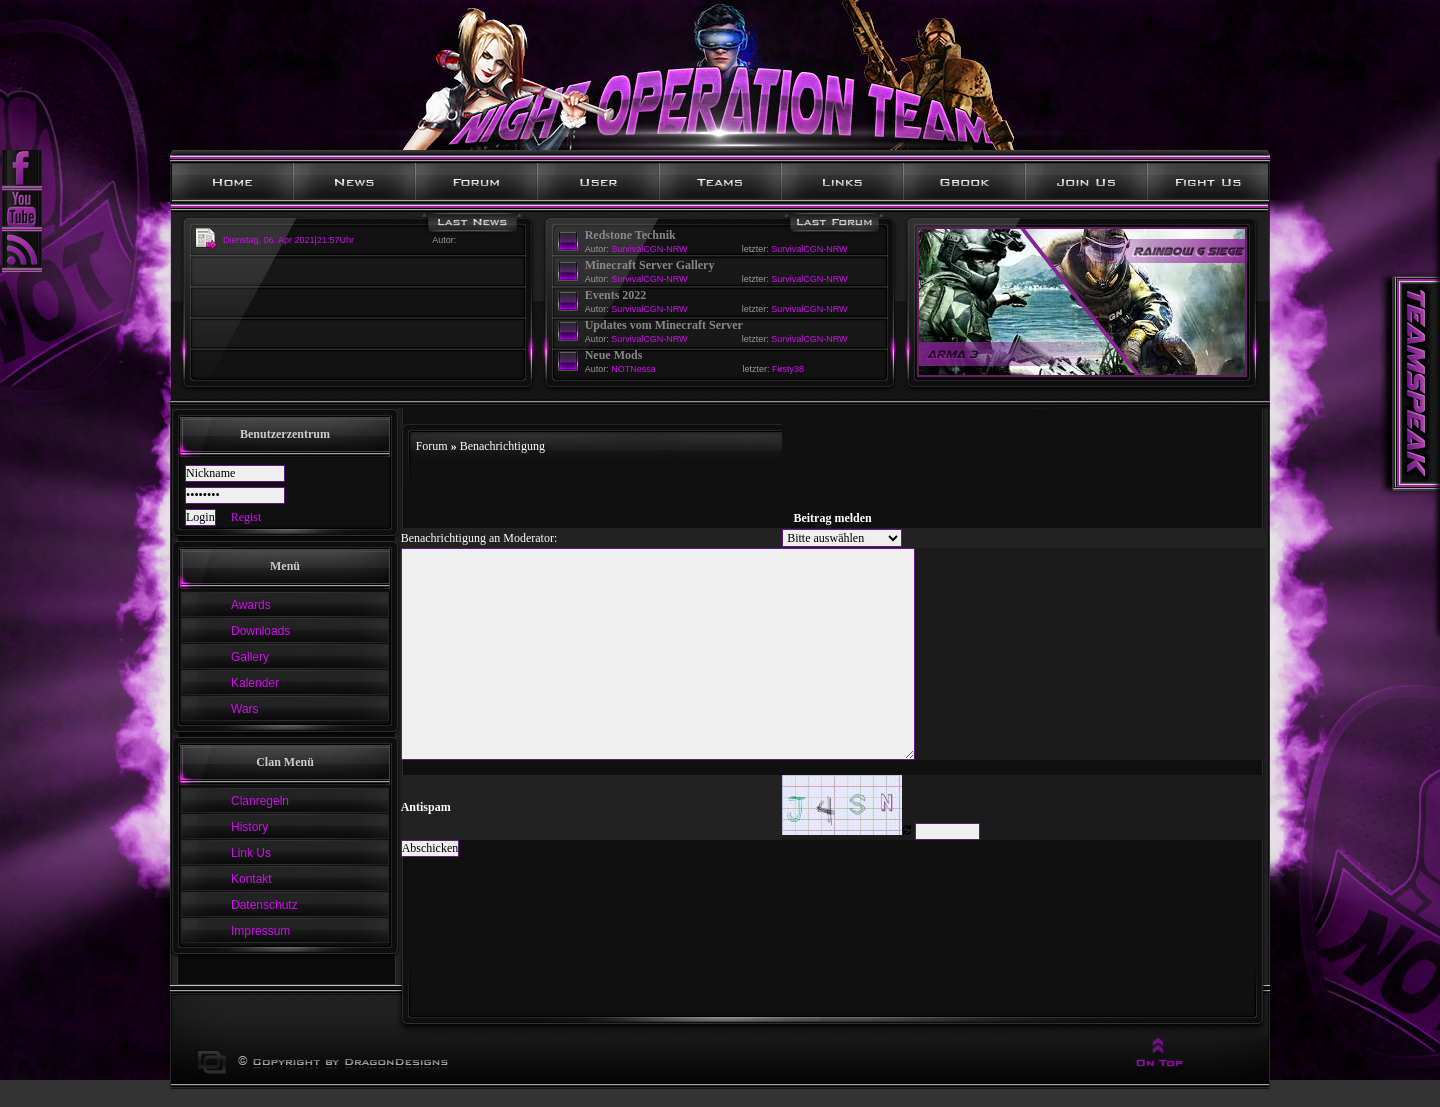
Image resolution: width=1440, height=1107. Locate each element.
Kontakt (251, 879)
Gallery (250, 657)
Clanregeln (260, 801)
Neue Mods (614, 355)
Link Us (251, 853)
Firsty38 (788, 369)
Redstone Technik (630, 235)
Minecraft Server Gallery (650, 265)
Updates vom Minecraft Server (664, 325)
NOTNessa (633, 369)
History (249, 827)
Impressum (260, 931)
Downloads (260, 631)
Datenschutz (264, 905)
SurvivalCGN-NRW (649, 249)
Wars (245, 709)
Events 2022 (616, 295)
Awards (251, 605)
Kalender (255, 683)
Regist (246, 517)
